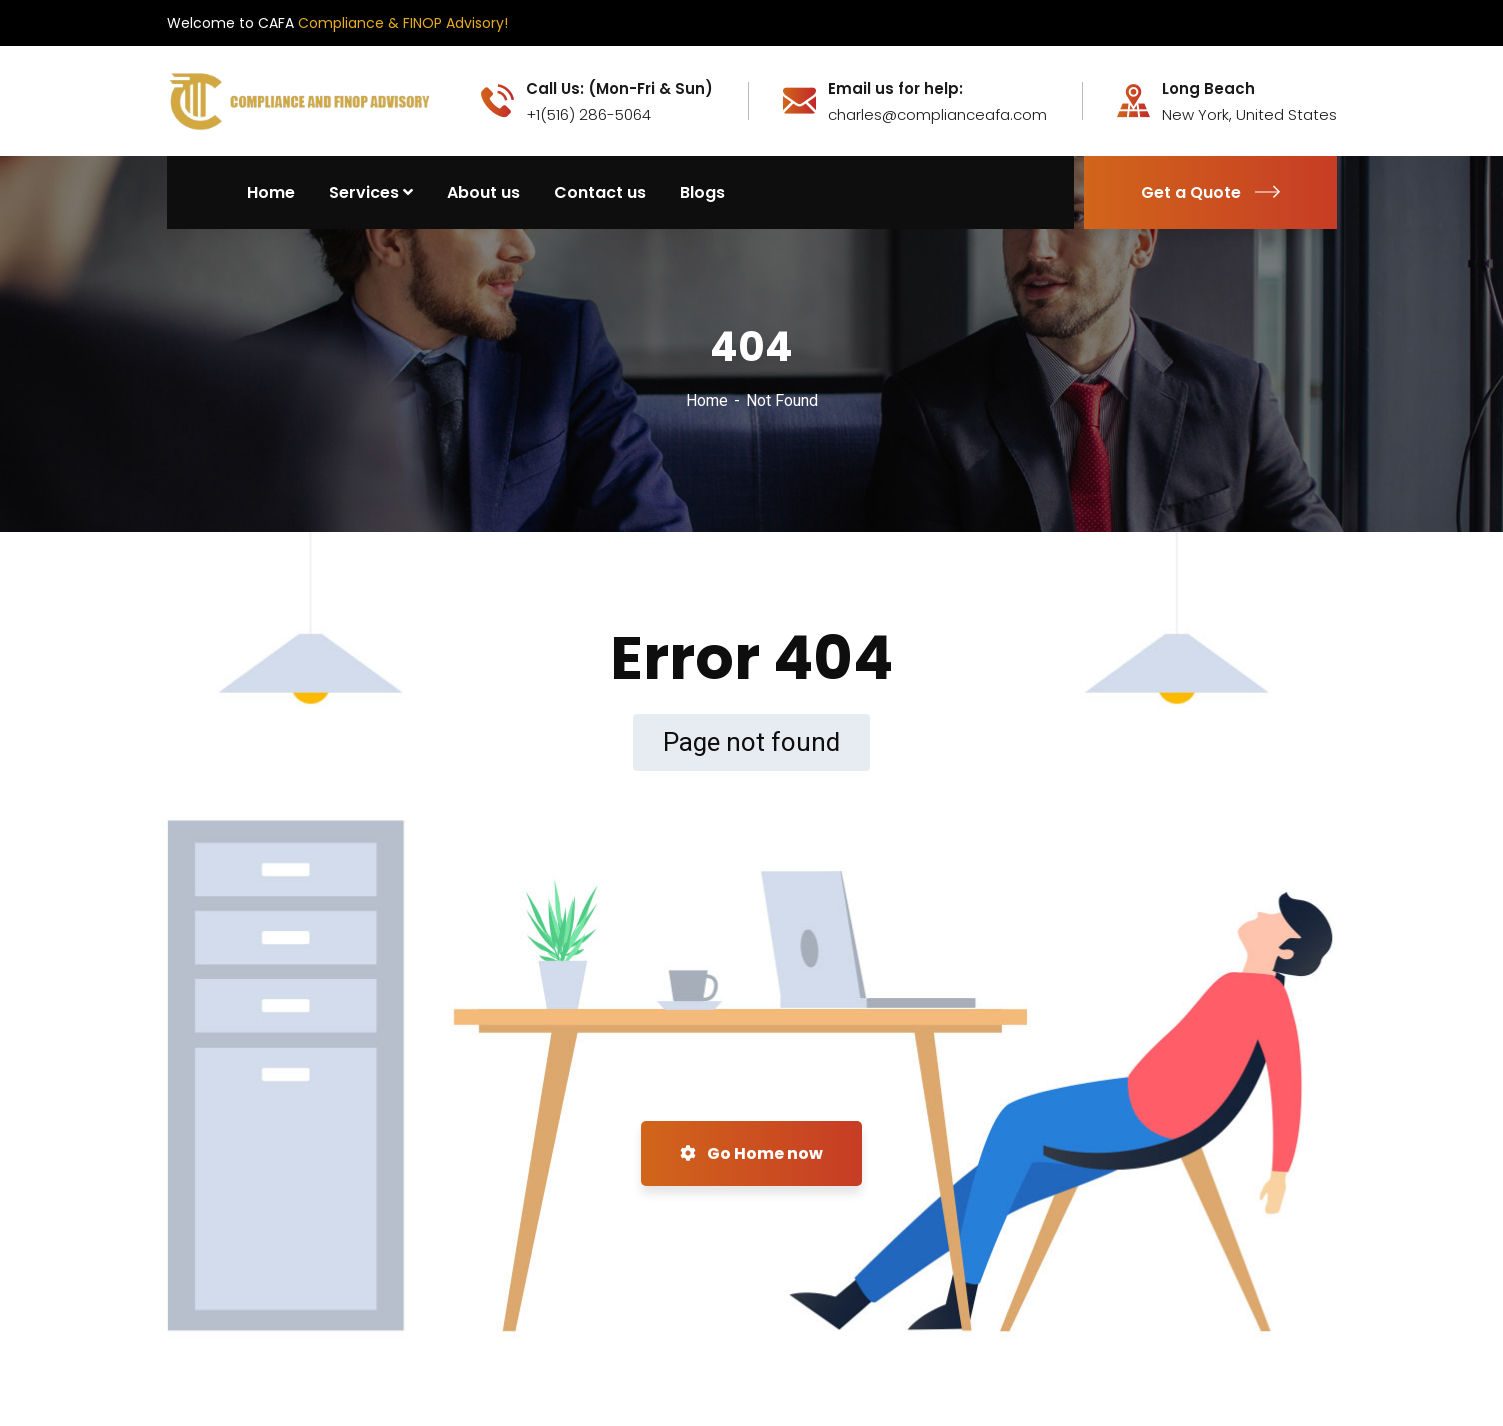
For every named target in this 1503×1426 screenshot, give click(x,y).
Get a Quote (1210, 192)
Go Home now (751, 1153)
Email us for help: (895, 89)
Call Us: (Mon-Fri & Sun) (619, 89)
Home (707, 400)
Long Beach (1208, 89)
